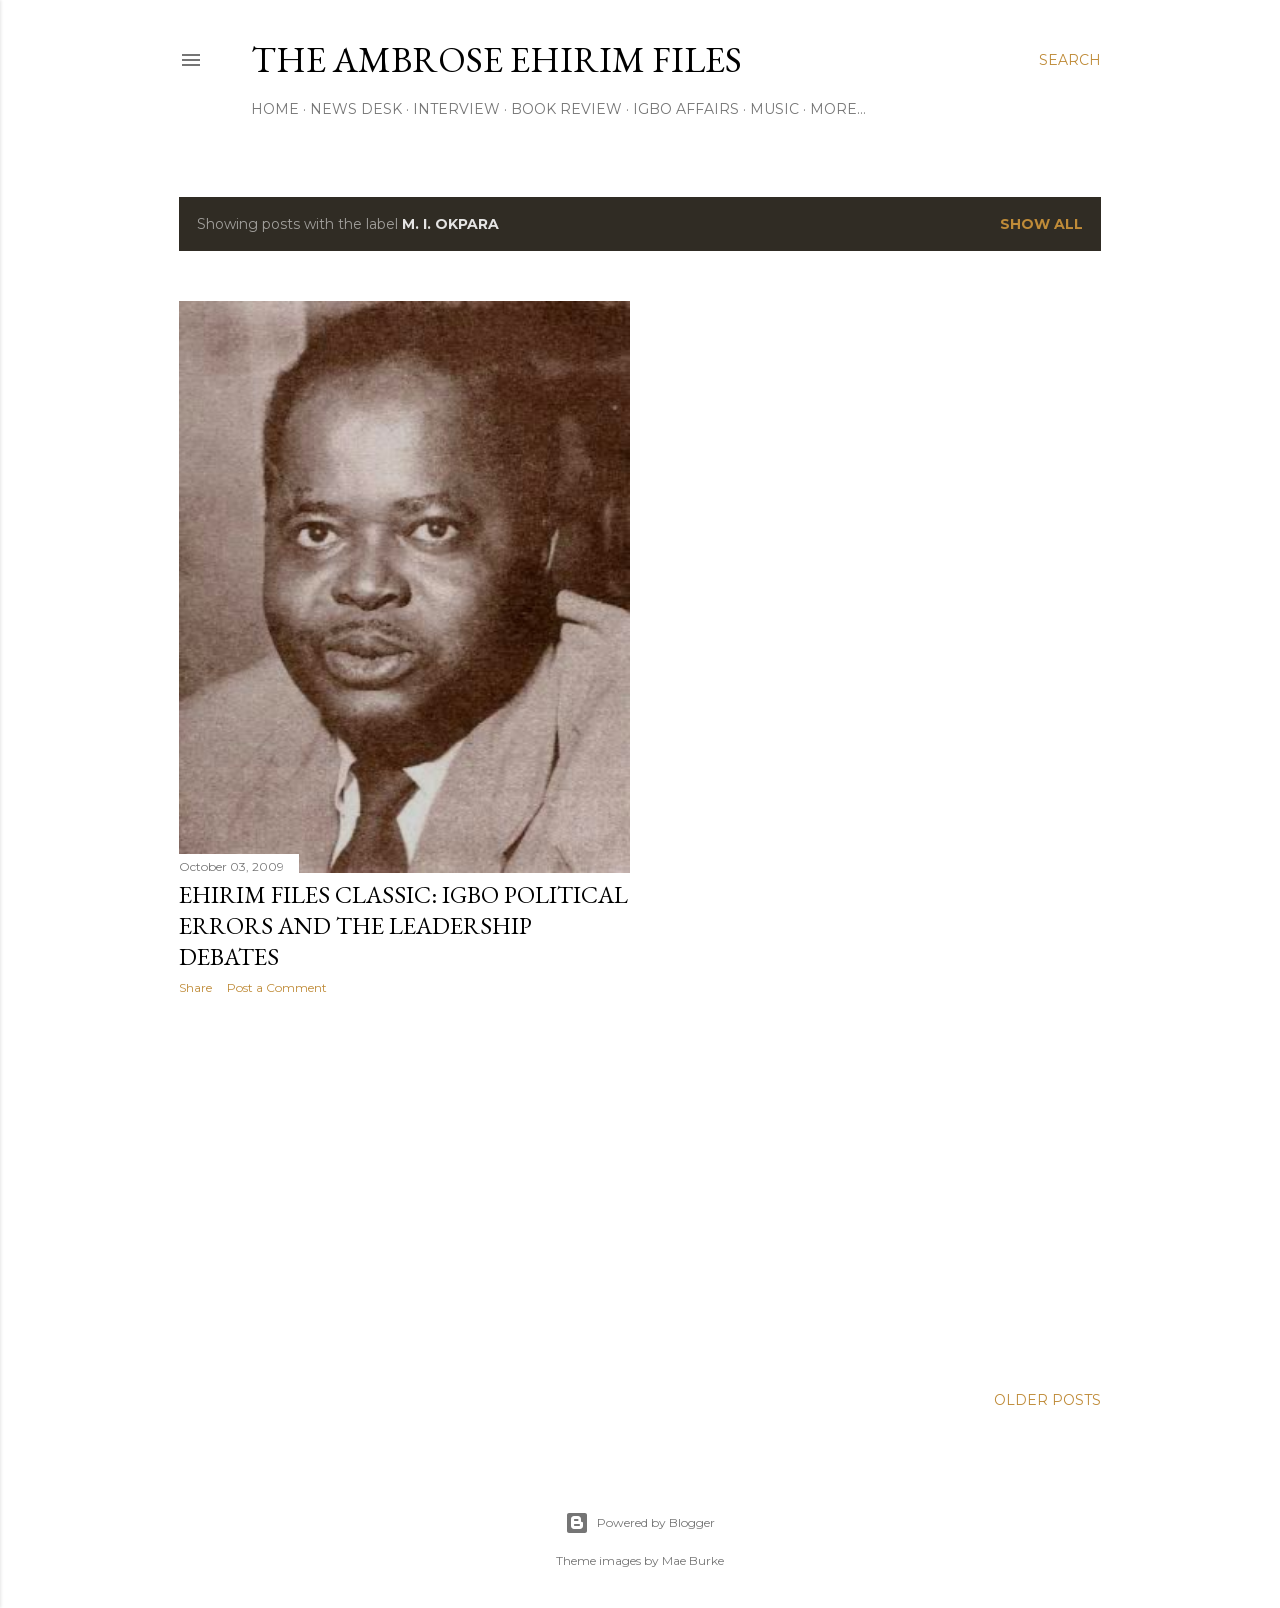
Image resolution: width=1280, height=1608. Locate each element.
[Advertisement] (404, 1185)
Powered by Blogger (640, 1513)
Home (275, 109)
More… (838, 109)
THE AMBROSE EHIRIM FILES (496, 59)
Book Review (566, 109)
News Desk (356, 109)
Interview (456, 109)
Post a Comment (277, 987)
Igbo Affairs (686, 109)
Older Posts (1047, 1390)
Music (774, 109)
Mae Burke (693, 1550)
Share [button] (195, 987)
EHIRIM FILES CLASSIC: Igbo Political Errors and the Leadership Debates (403, 925)
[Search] (1070, 60)
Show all (1041, 224)
